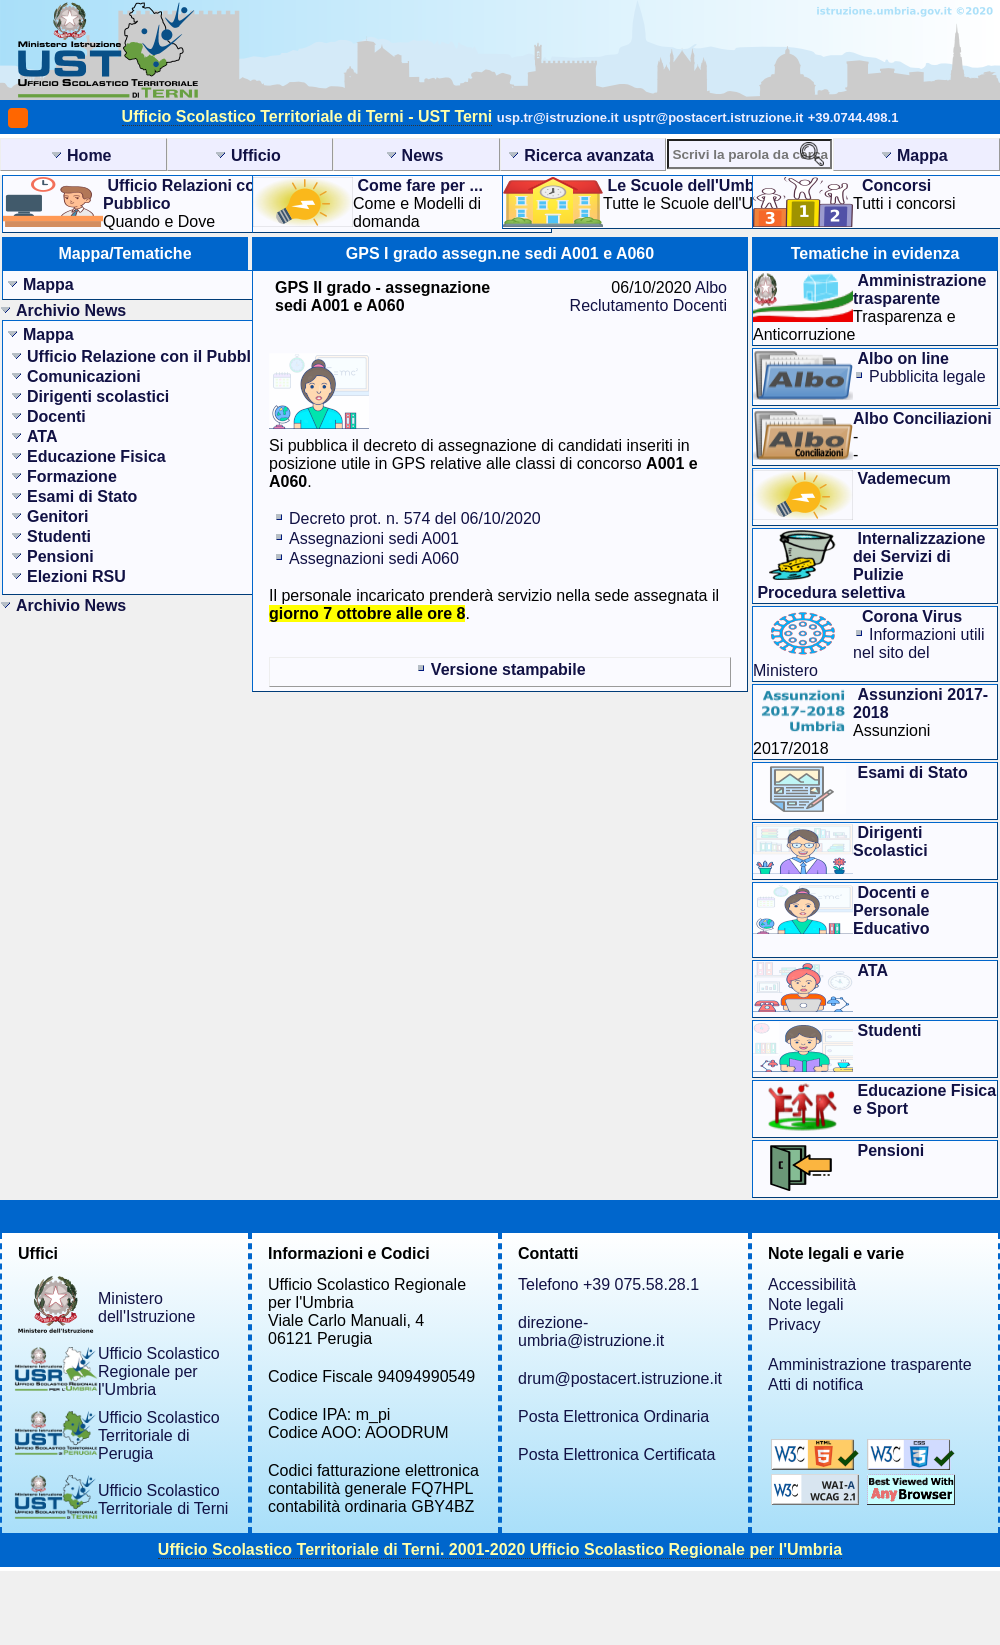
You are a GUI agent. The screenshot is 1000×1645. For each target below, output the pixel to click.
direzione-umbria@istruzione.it (591, 1331)
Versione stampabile (508, 669)
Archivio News (71, 310)
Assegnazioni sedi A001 (374, 538)
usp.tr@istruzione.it (558, 117)
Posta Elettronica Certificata (616, 1454)
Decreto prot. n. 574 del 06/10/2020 (415, 518)
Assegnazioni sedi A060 (374, 558)
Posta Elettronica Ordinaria (613, 1416)
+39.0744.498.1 (853, 117)
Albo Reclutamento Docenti (648, 296)
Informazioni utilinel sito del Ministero (869, 652)
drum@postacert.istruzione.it (620, 1378)
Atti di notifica (815, 1384)
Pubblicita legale (927, 376)
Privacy (794, 1324)
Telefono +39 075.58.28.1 (608, 1284)
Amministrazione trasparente (870, 1364)
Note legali (806, 1304)
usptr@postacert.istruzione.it (713, 117)
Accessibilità (812, 1284)
